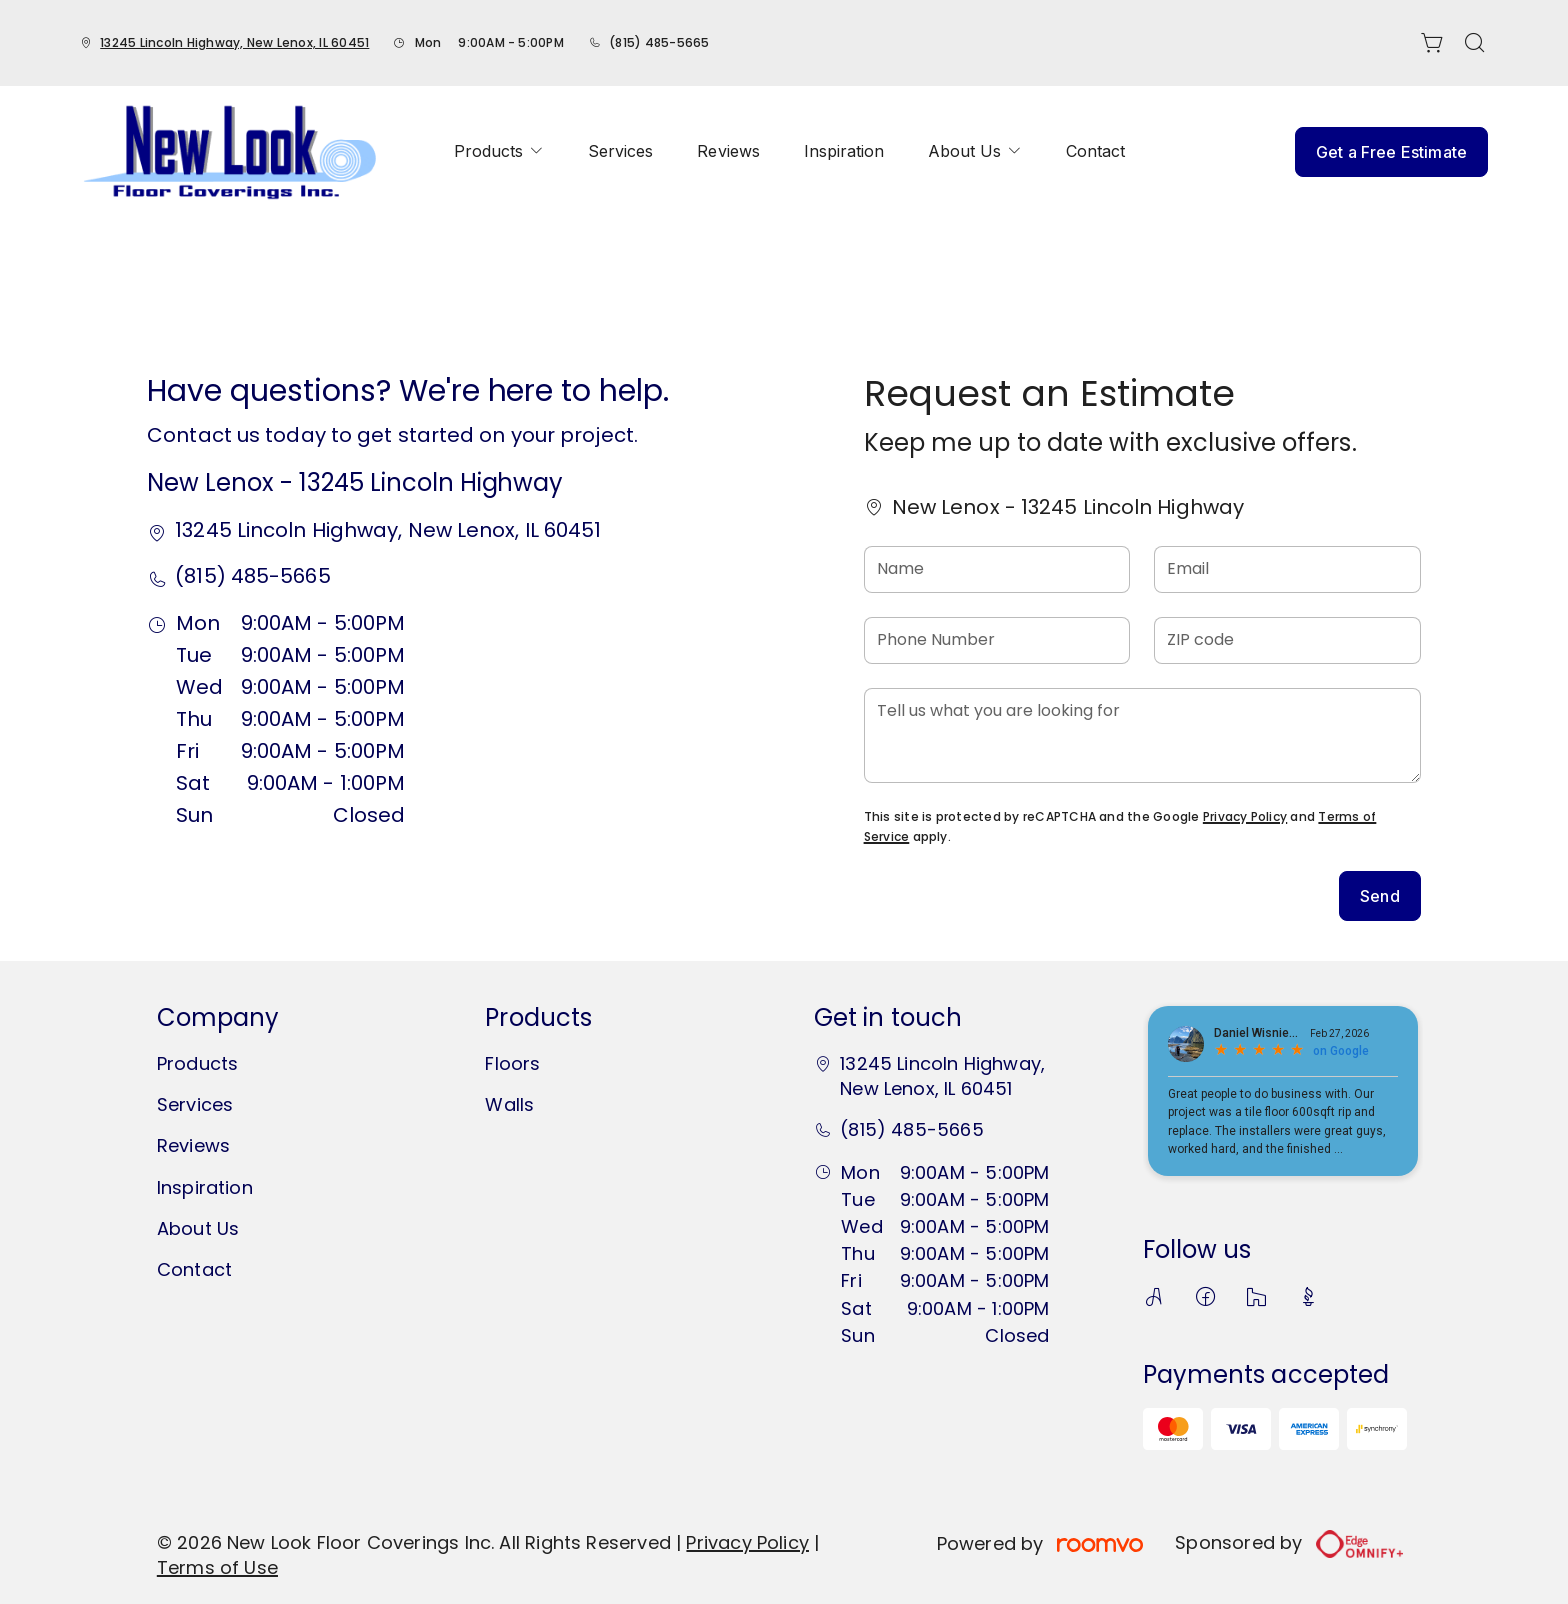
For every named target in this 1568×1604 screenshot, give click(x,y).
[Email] (1287, 569)
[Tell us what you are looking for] (1142, 735)
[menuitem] (499, 151)
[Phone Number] (997, 640)
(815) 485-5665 (659, 42)
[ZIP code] (1287, 640)
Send (1380, 896)
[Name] (997, 569)
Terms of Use (217, 1567)
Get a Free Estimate (1391, 152)
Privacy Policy (1245, 816)
